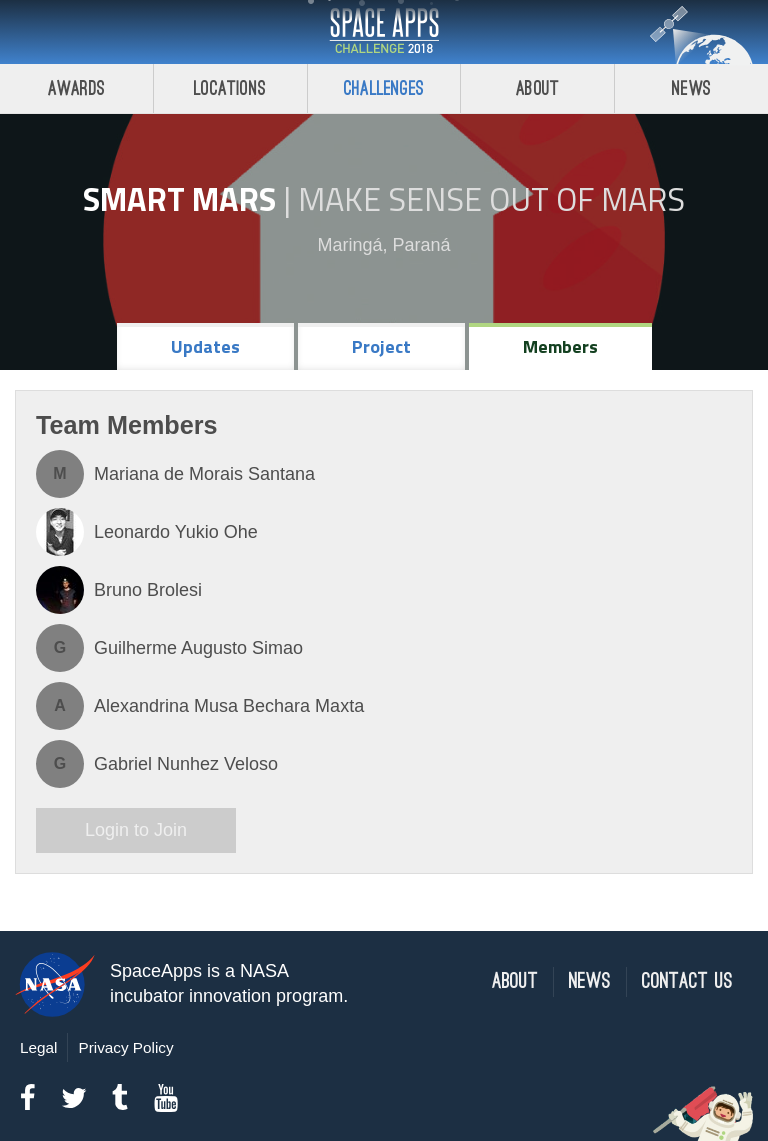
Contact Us (687, 981)
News (691, 88)
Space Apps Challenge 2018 (384, 32)
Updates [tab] (205, 346)
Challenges (384, 88)
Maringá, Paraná (383, 245)
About (537, 88)
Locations (230, 88)
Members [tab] (560, 346)
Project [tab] (381, 346)
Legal (38, 1047)
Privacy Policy (125, 1047)
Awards (76, 88)
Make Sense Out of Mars (491, 199)
